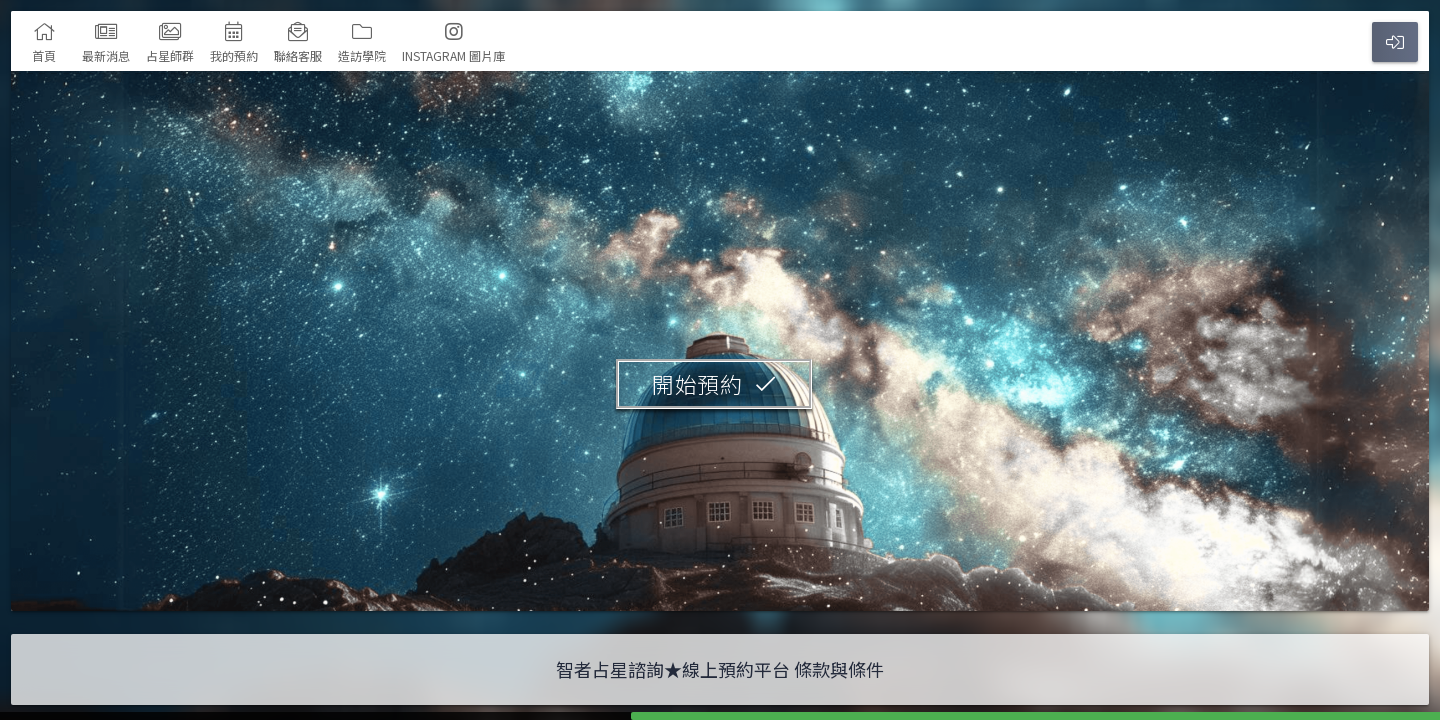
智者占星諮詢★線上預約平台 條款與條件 (720, 669)
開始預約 (697, 383)
